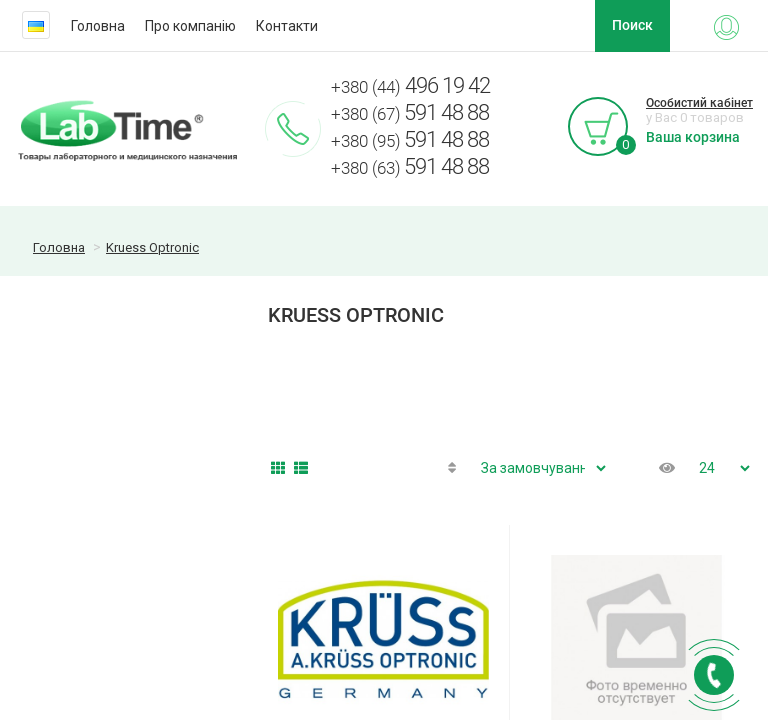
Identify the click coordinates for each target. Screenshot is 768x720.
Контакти (287, 26)
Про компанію (190, 26)
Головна (98, 26)
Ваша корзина (693, 137)
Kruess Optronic (152, 247)
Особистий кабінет (699, 103)
